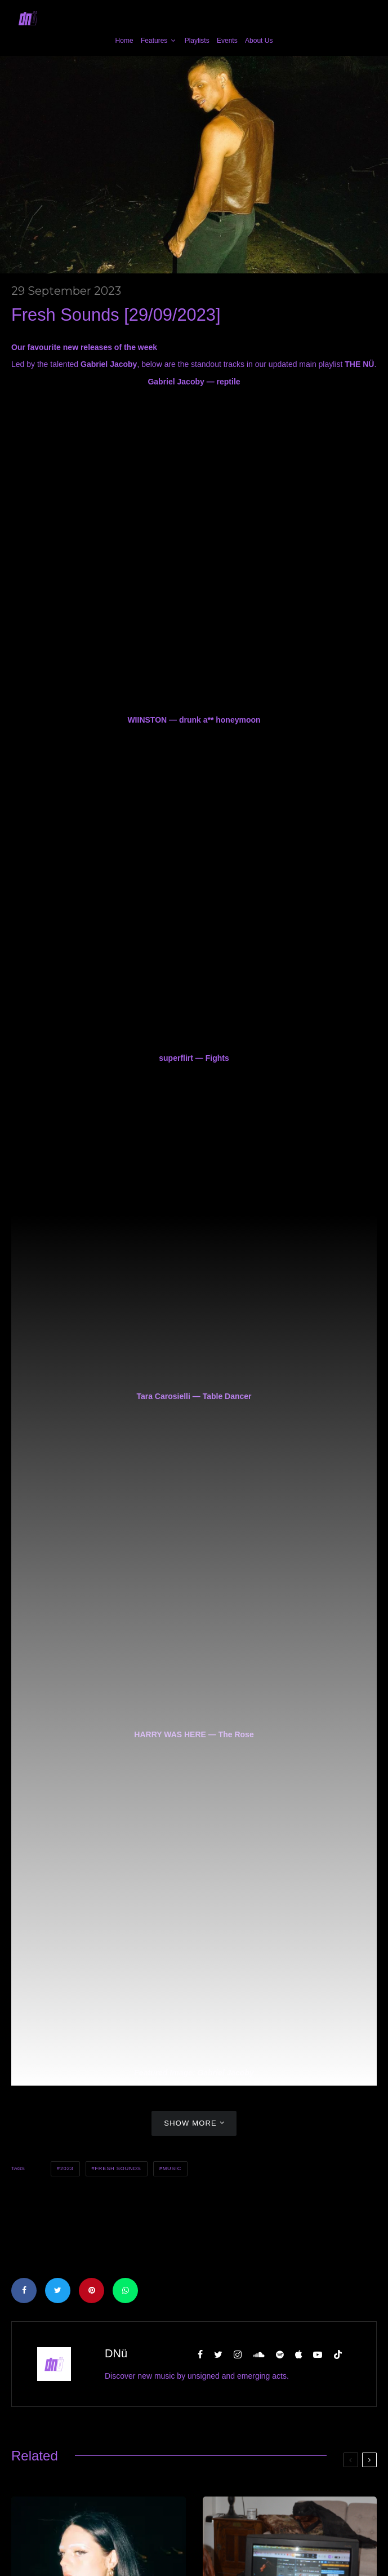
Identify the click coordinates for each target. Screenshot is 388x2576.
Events (227, 41)
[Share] (24, 2290)
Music (172, 2168)
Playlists (197, 41)
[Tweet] (57, 2290)
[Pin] (91, 2290)
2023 (67, 2168)
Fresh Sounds (118, 2168)
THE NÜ (359, 364)
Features (154, 41)
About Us (259, 41)
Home (124, 41)
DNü (116, 2353)
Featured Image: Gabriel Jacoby (193, 2072)
